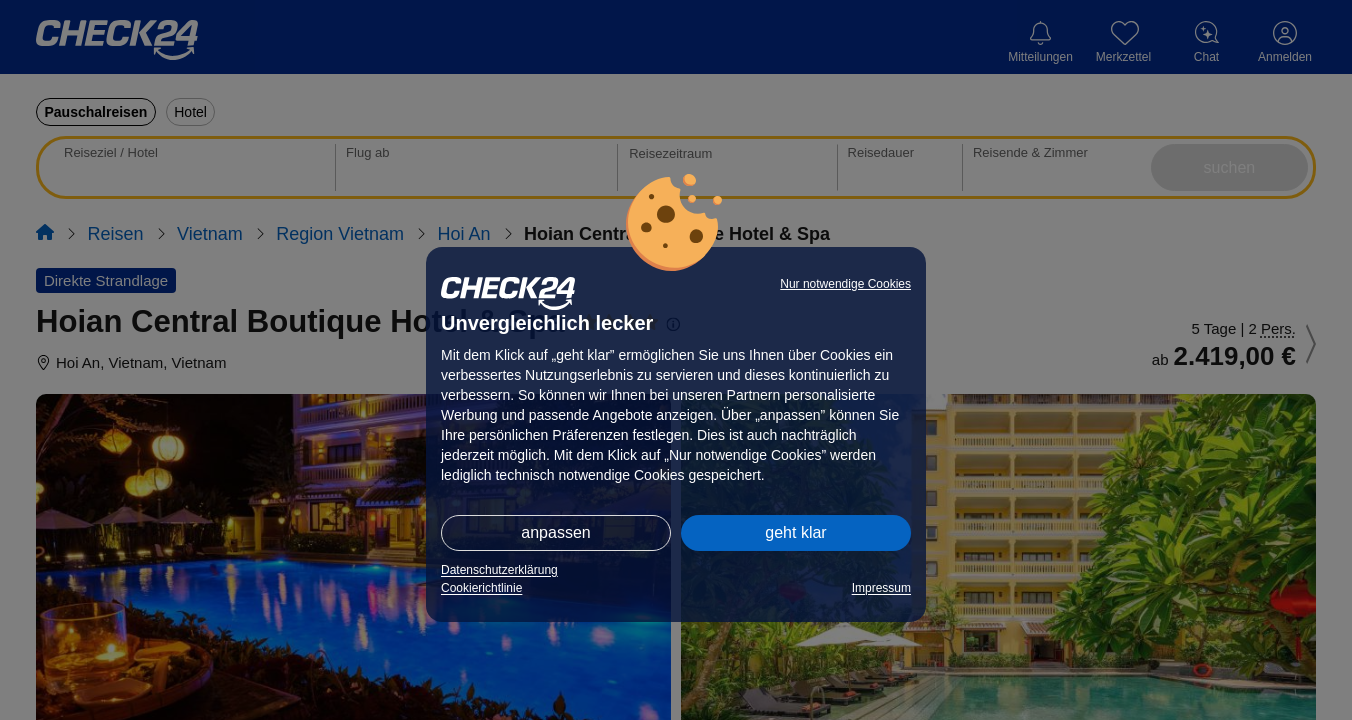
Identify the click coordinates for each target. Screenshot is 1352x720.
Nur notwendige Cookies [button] (845, 284)
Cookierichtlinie (481, 588)
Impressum (881, 588)
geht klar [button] (795, 532)
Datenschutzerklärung (499, 570)
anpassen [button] (555, 532)
